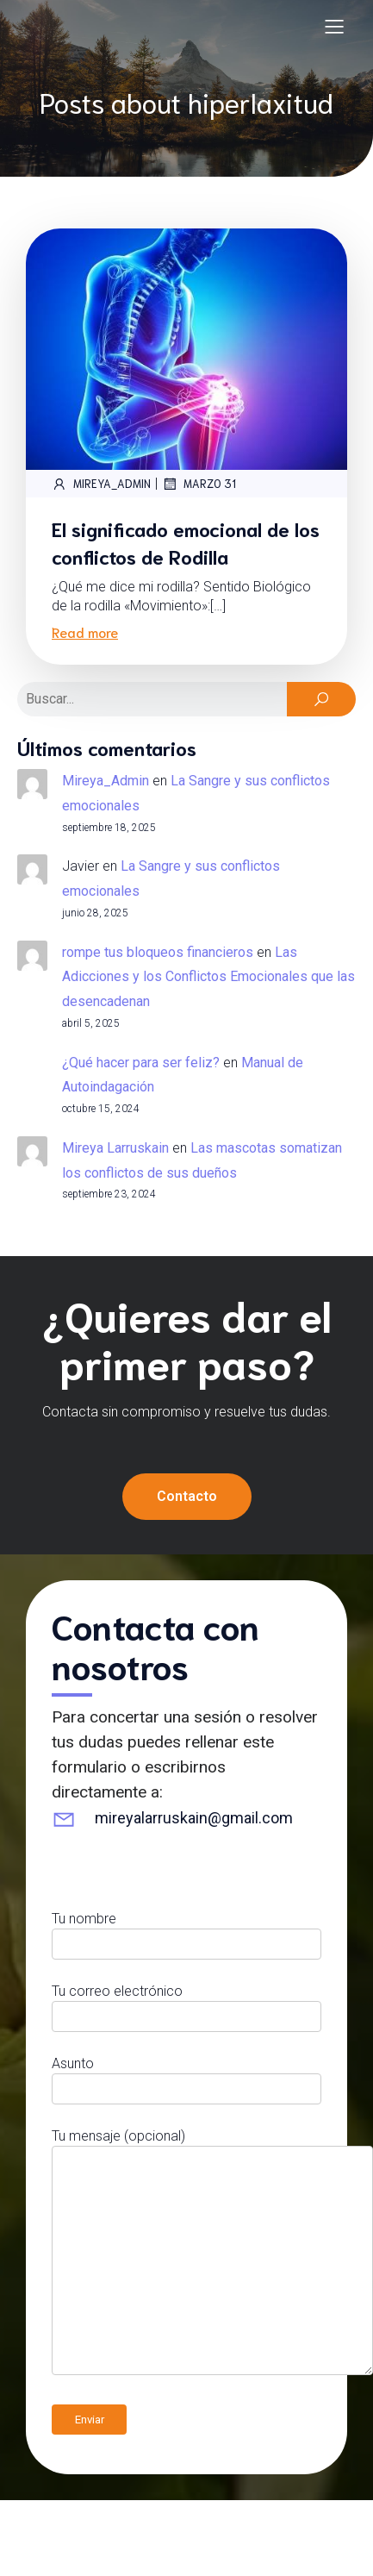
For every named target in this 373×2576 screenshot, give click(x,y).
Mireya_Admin (101, 483)
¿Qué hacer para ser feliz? (141, 1062)
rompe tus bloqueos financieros (157, 952)
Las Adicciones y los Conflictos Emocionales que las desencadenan (208, 977)
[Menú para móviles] (334, 26)
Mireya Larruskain (115, 1148)
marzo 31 (199, 483)
